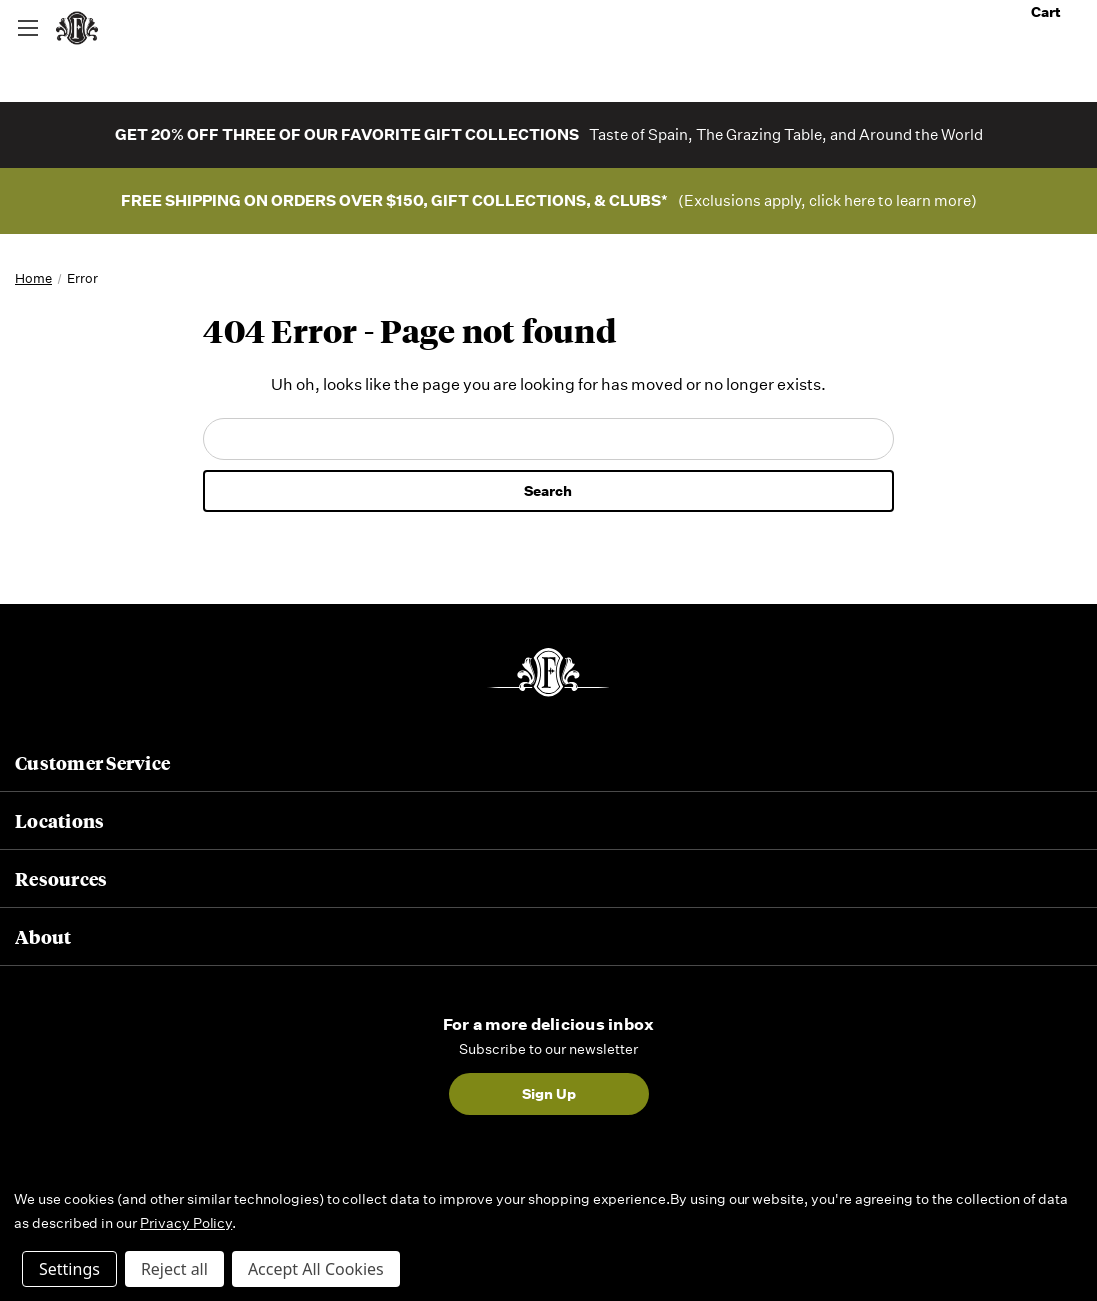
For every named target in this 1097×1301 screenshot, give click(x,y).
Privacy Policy (186, 1223)
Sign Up (549, 1094)
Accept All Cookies (316, 1269)
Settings (69, 1269)
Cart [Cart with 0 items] (1056, 12)
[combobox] (549, 27)
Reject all (174, 1269)
